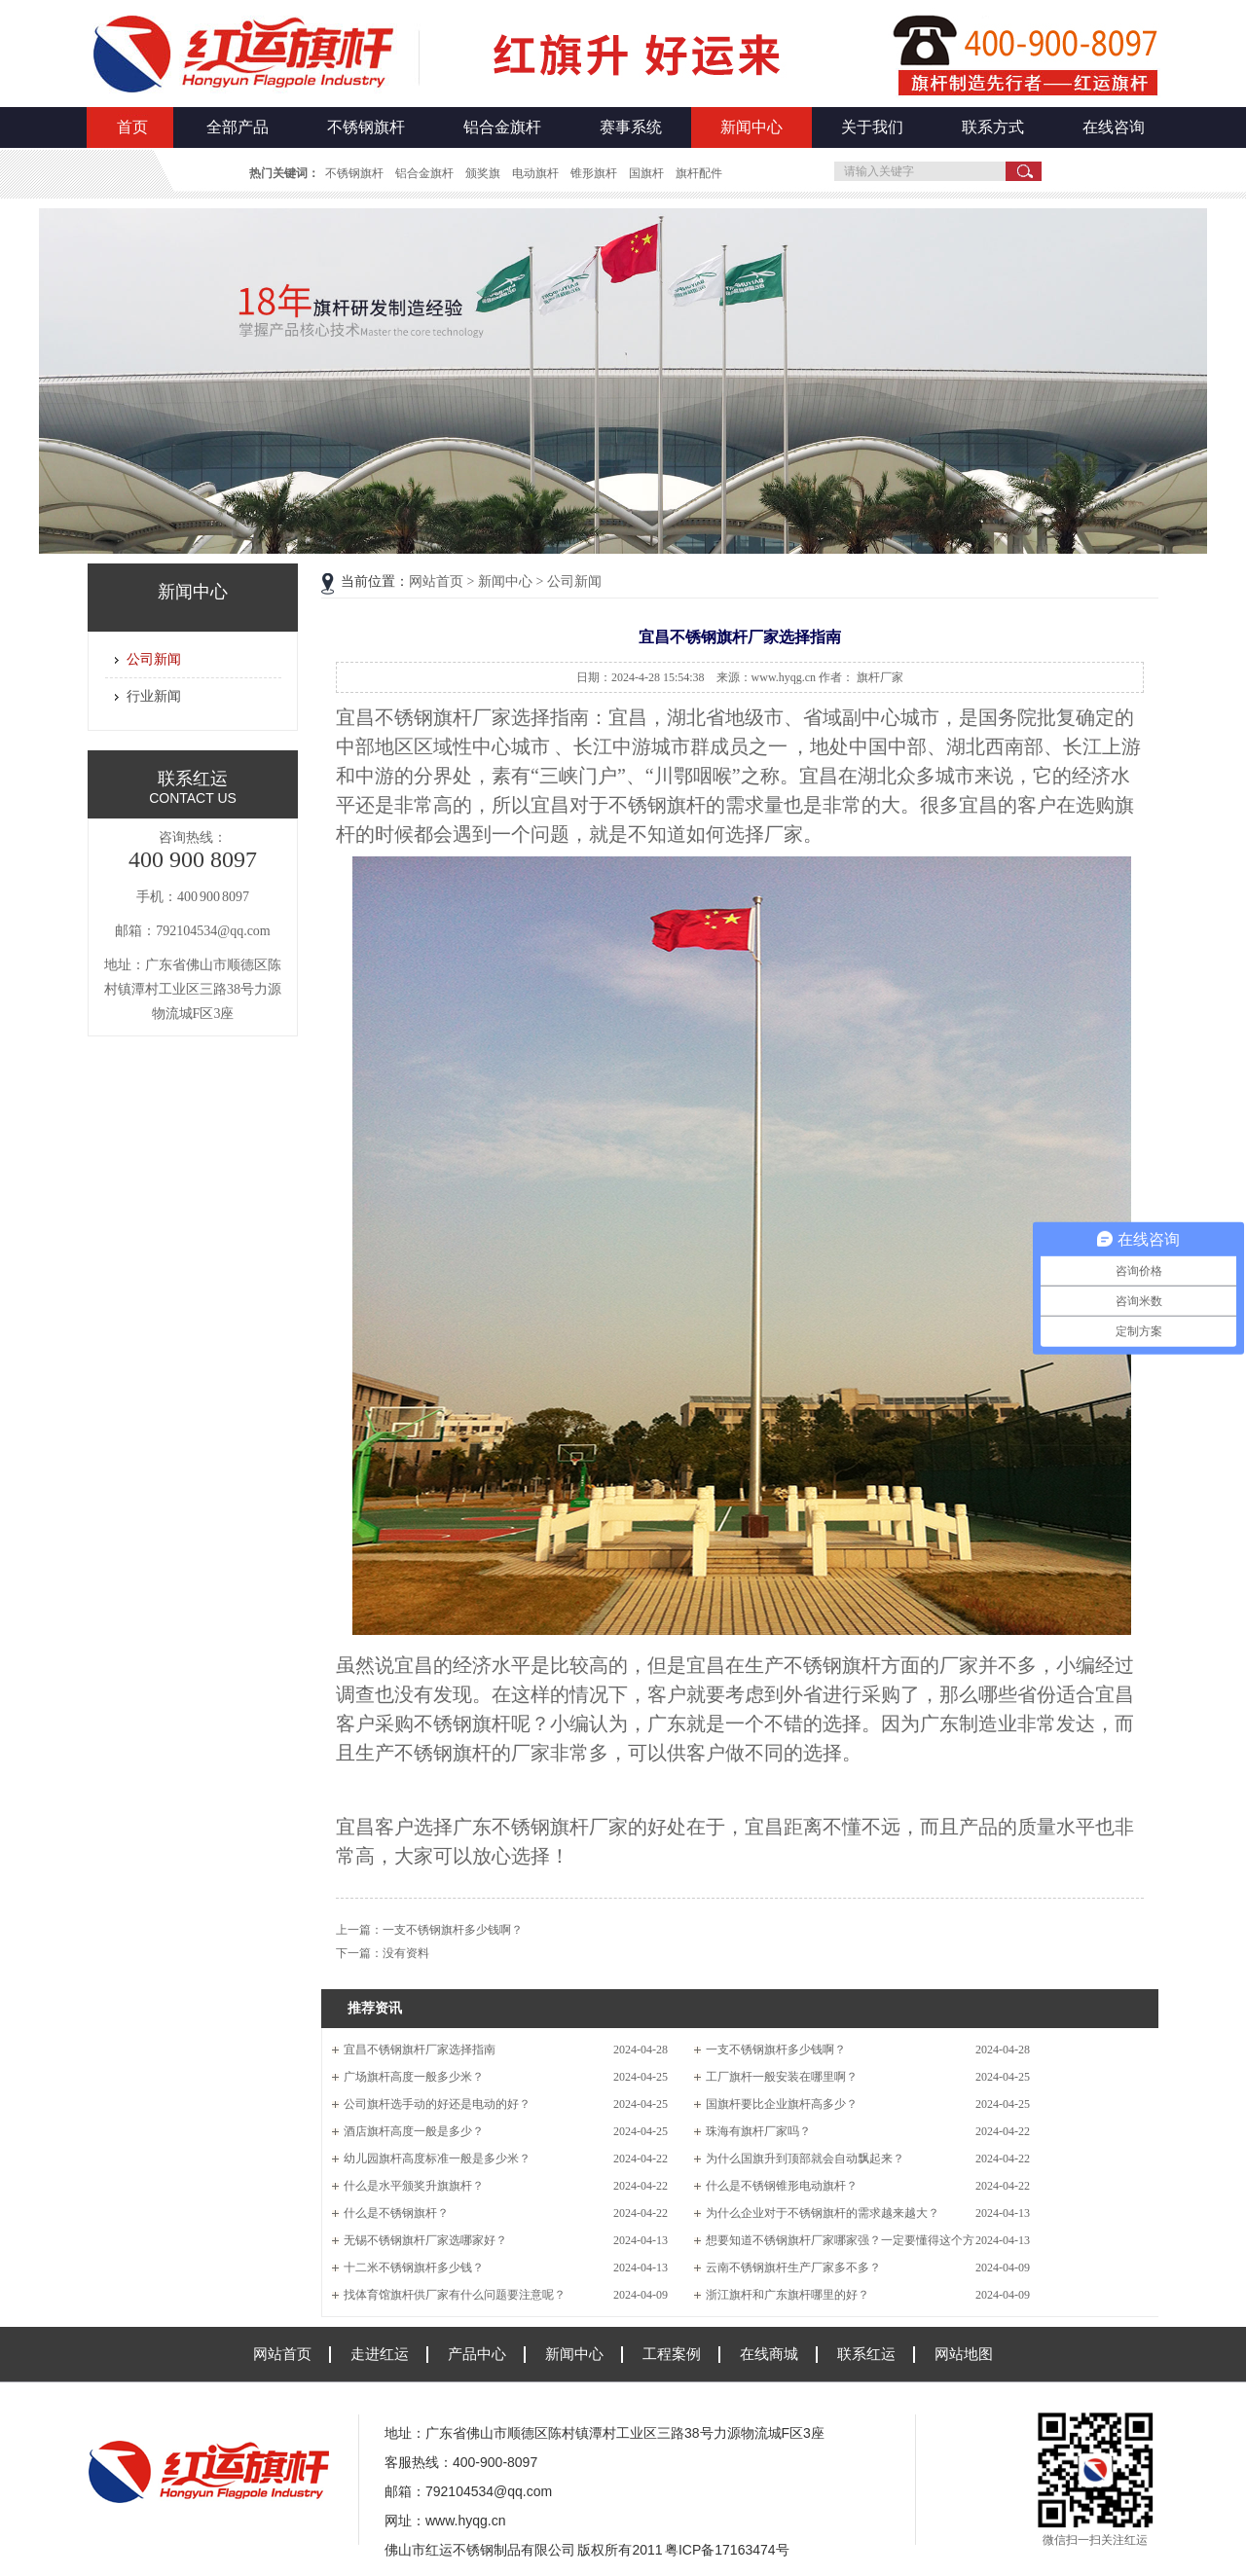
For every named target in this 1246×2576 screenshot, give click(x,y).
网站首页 (436, 581)
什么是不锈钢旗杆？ (396, 2213)
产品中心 (477, 2353)
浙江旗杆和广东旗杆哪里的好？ (787, 2295)
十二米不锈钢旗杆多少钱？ (414, 2267)
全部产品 (237, 127)
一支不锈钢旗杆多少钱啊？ (453, 1930)
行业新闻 (154, 696)
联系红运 (866, 2353)
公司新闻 (154, 659)
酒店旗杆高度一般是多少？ (414, 2131)
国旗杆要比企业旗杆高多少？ (782, 2104)
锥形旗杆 (593, 173)
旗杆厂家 (880, 677)
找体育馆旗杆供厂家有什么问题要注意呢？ (455, 2295)
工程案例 (671, 2353)
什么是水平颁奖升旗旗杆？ (414, 2186)
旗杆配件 (699, 173)
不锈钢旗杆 (366, 127)
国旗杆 (646, 173)
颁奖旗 (482, 173)
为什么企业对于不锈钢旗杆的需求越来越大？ (822, 2213)
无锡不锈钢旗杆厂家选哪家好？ (425, 2240)
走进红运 (379, 2353)
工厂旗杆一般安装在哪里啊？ (782, 2077)
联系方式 (993, 127)
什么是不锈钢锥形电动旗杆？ (782, 2186)
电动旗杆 (535, 173)
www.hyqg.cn (465, 2520)
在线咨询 (1113, 127)
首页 (132, 127)
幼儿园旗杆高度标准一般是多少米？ (437, 2158)
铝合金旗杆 (502, 127)
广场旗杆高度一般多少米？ (414, 2077)
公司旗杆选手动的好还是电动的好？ (437, 2104)
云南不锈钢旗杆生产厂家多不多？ (793, 2267)
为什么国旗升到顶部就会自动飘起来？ (805, 2158)
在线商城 (769, 2353)
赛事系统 (631, 127)
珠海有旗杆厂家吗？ (758, 2131)
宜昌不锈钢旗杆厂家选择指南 (419, 2049)
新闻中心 (751, 127)
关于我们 (872, 127)
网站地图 (963, 2353)
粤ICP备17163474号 (727, 2550)
